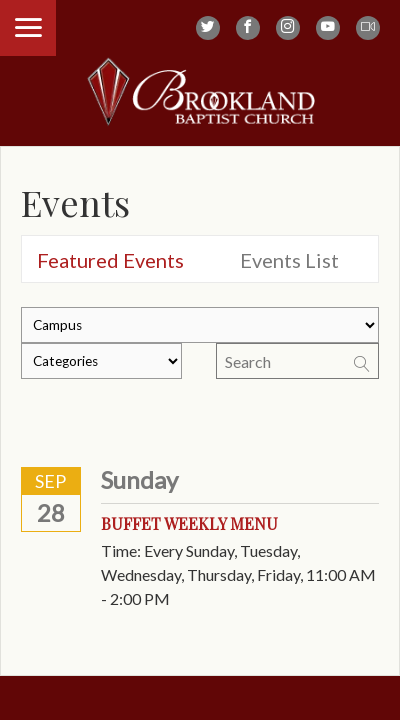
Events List (289, 260)
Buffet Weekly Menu (189, 523)
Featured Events (110, 260)
